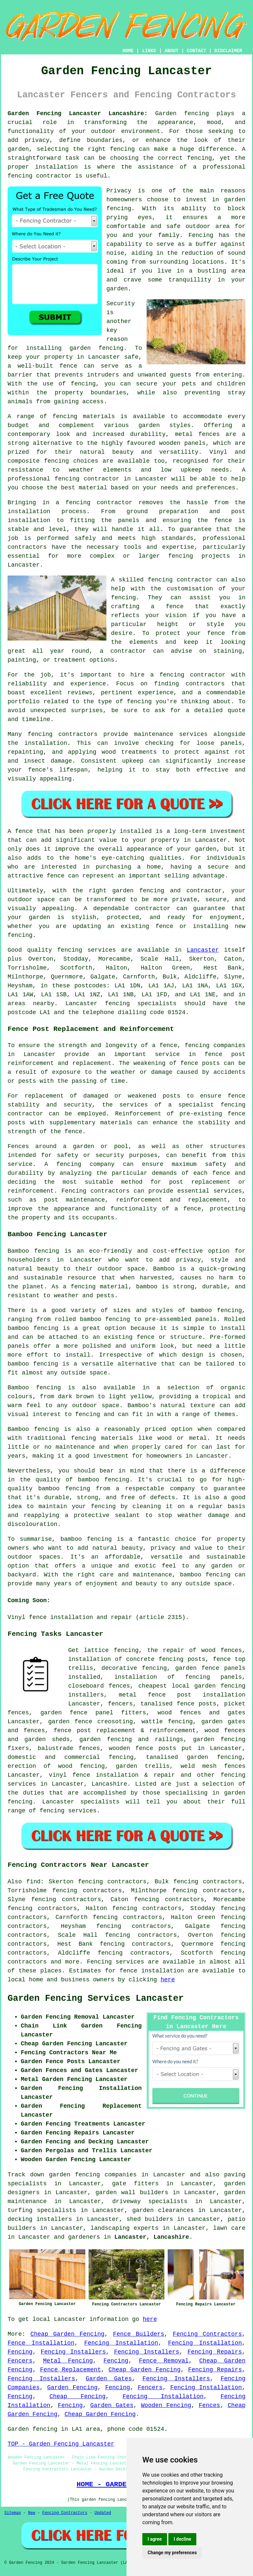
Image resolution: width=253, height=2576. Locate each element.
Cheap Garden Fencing (67, 2334)
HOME (128, 50)
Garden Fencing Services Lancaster (96, 1998)
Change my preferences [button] (172, 2552)
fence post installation (196, 1695)
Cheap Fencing (77, 2396)
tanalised (157, 1704)
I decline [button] (182, 2539)
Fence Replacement (70, 2369)
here (167, 1979)
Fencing (20, 2352)
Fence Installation (41, 2343)
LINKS (149, 50)
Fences (209, 2405)
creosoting (115, 1721)
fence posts (155, 1748)
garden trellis (143, 1766)
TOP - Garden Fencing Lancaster (61, 2444)
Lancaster (203, 950)
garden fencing (219, 1739)
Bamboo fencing (33, 1251)
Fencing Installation (121, 2343)
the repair (165, 1650)
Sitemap (12, 2513)
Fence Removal (164, 2361)
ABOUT (172, 50)
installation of (95, 1659)
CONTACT (196, 50)
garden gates (223, 1721)
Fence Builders (138, 2334)
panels (234, 1668)
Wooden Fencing (166, 2405)
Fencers (20, 2361)
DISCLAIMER (228, 50)
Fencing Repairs (214, 2352)
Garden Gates (109, 2378)
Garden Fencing (72, 2387)
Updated (103, 2513)
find (33, 1881)
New (31, 2513)
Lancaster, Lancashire (151, 2237)
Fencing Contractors (207, 2334)
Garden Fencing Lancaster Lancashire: (78, 113)
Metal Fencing (68, 2361)
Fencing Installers (73, 2352)
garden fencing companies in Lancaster (117, 2174)
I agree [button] (155, 2539)
